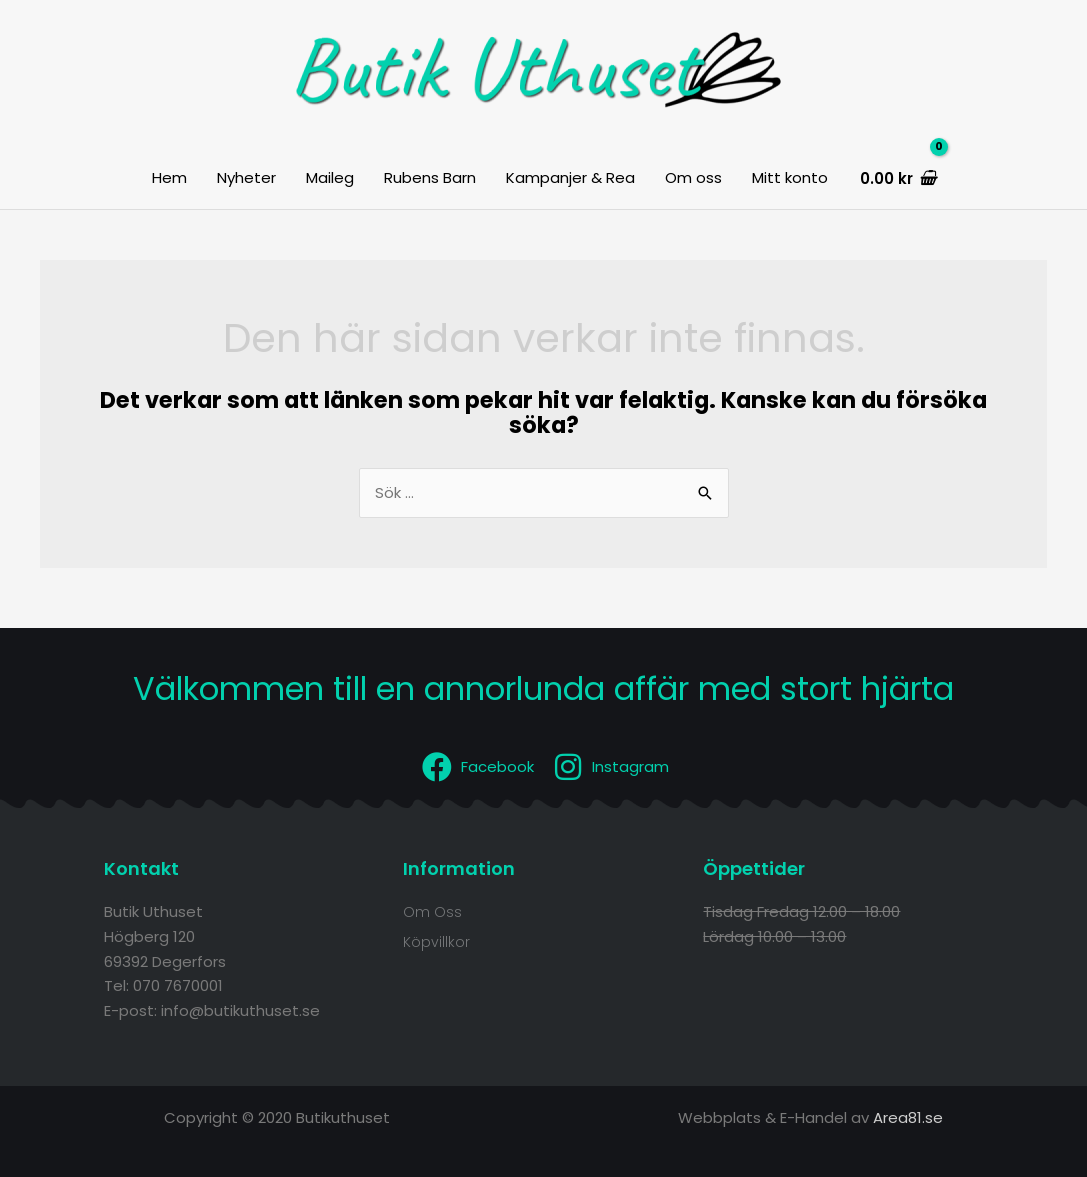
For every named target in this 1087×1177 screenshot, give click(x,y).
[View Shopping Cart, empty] (897, 178)
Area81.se (908, 1117)
